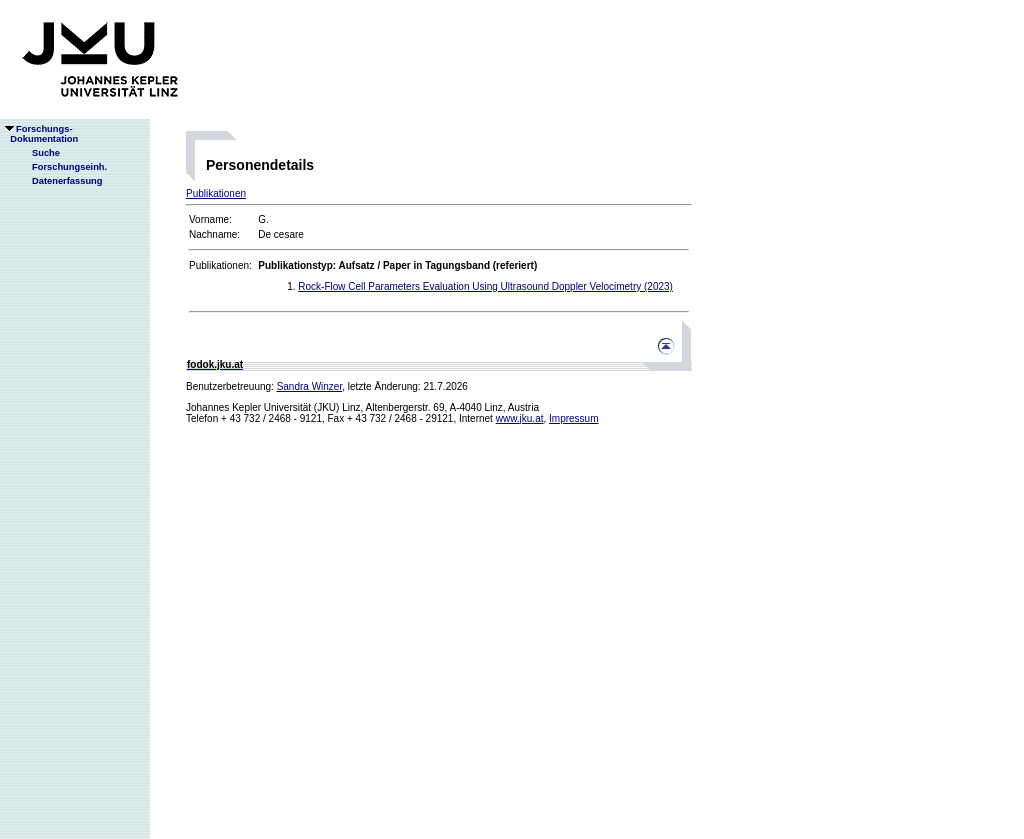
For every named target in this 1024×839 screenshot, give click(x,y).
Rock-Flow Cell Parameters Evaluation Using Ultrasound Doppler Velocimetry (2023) (485, 286)
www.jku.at (520, 418)
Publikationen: (220, 265)
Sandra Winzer (310, 386)
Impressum (573, 418)
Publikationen (216, 193)
